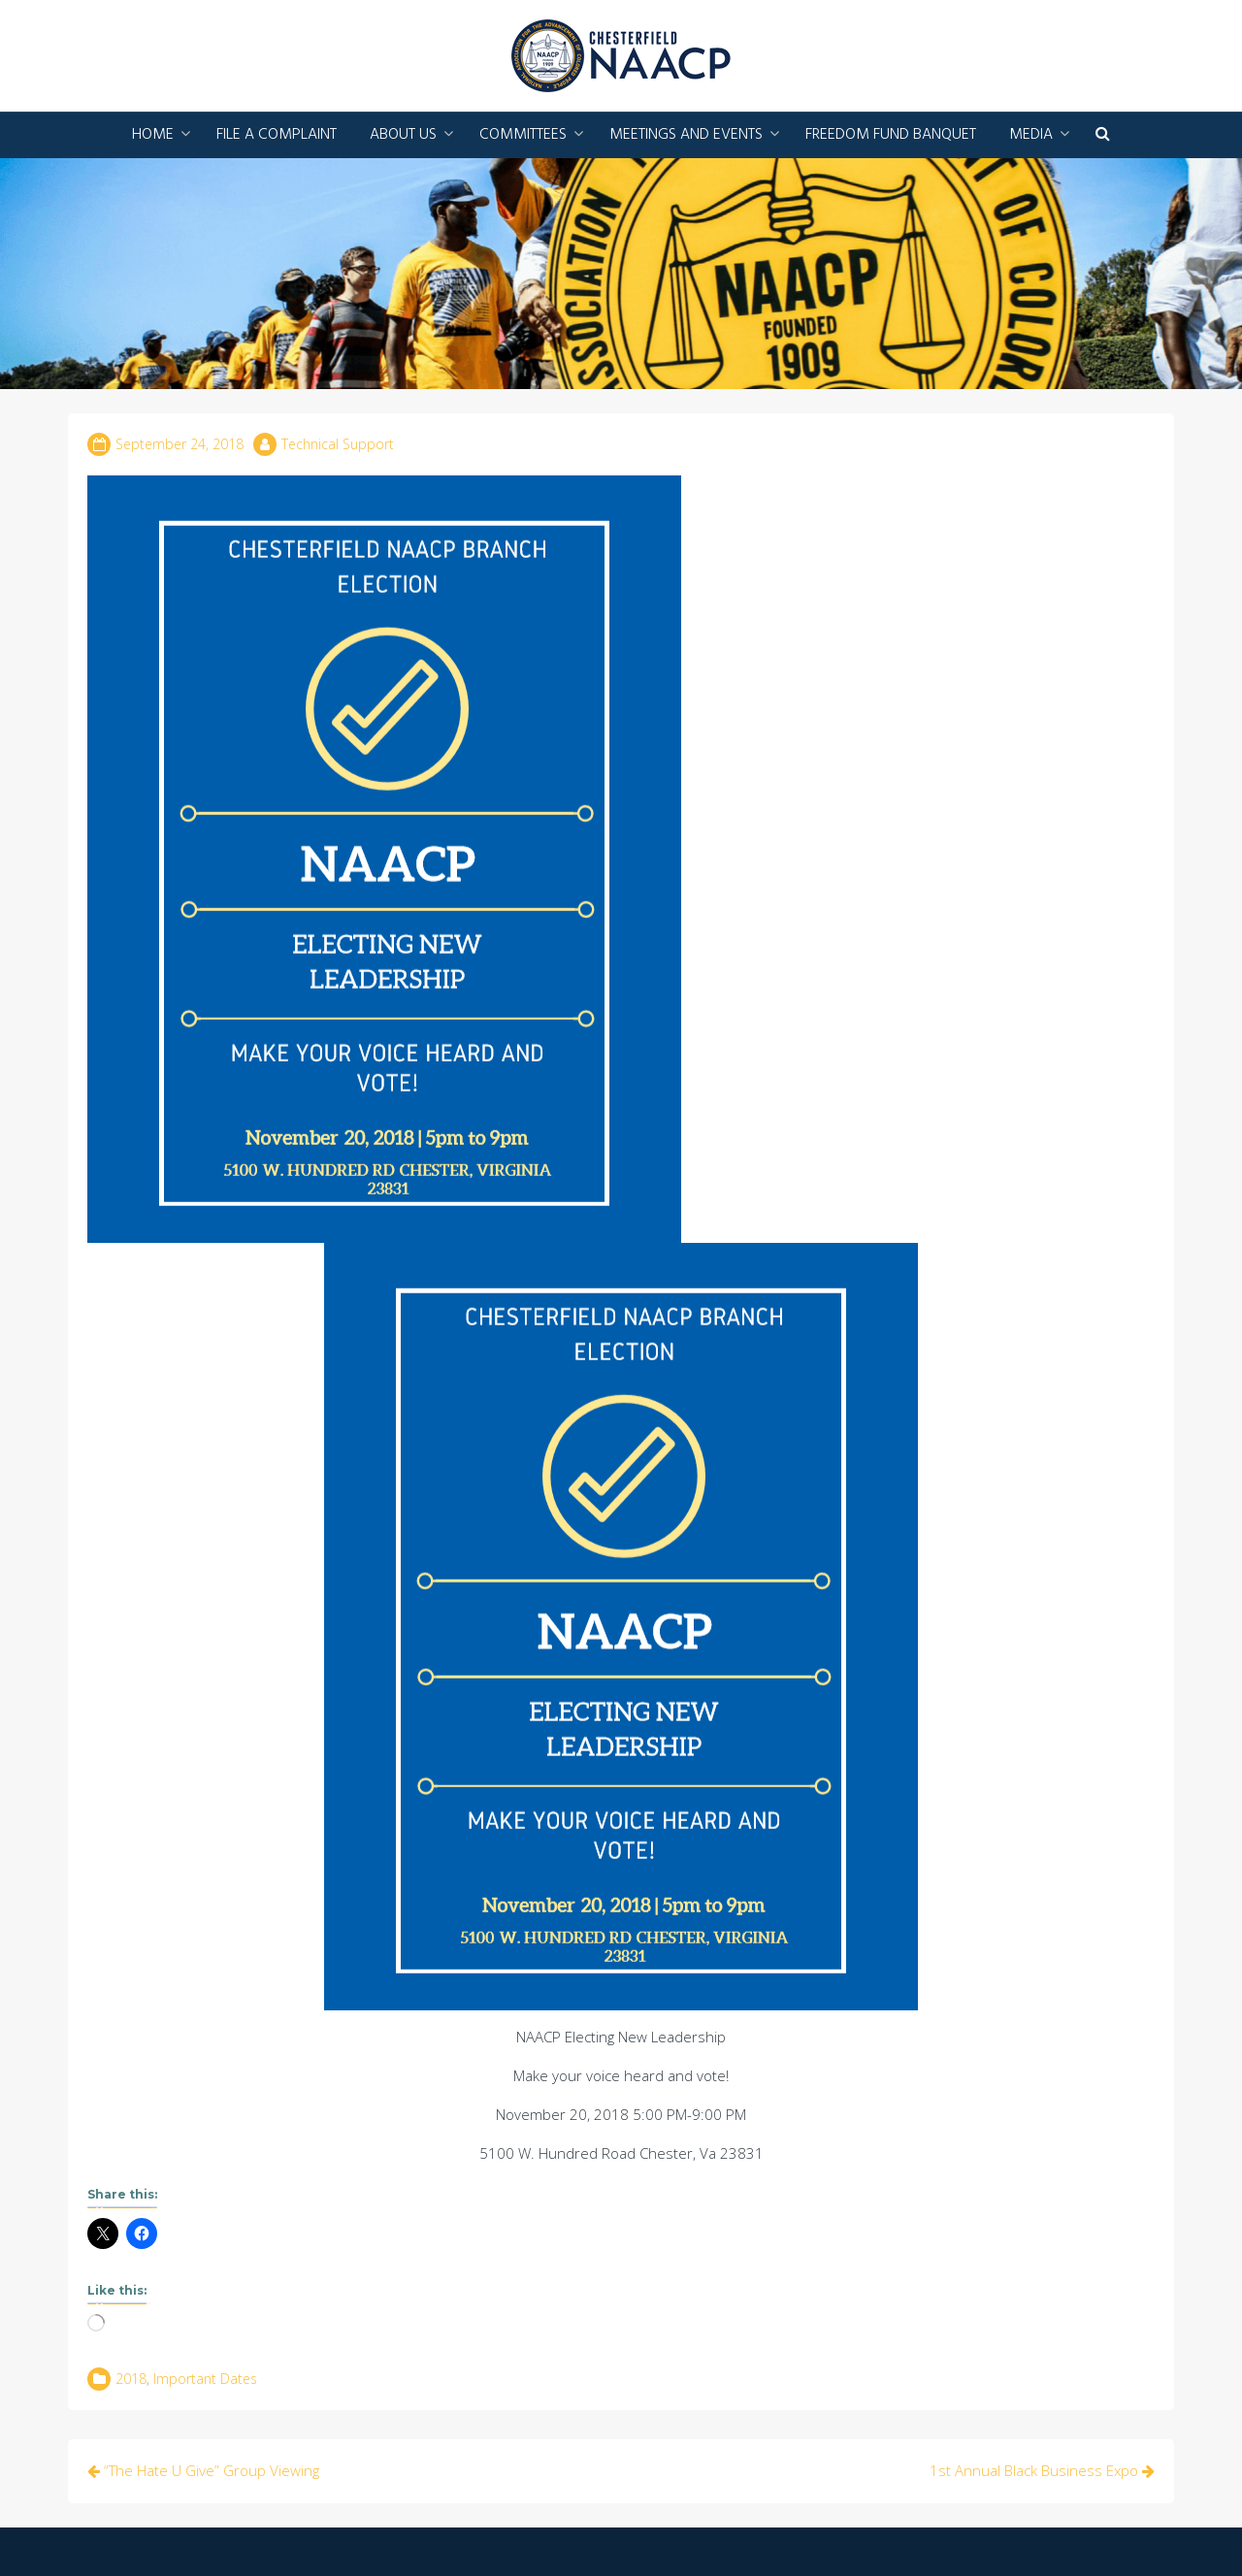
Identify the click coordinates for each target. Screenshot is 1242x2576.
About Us (403, 134)
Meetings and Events (686, 134)
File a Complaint (276, 134)
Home (153, 134)
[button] (1103, 135)
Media (1031, 134)
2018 (131, 2378)
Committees (523, 134)
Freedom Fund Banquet (890, 134)
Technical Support (337, 444)
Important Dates (205, 2378)
